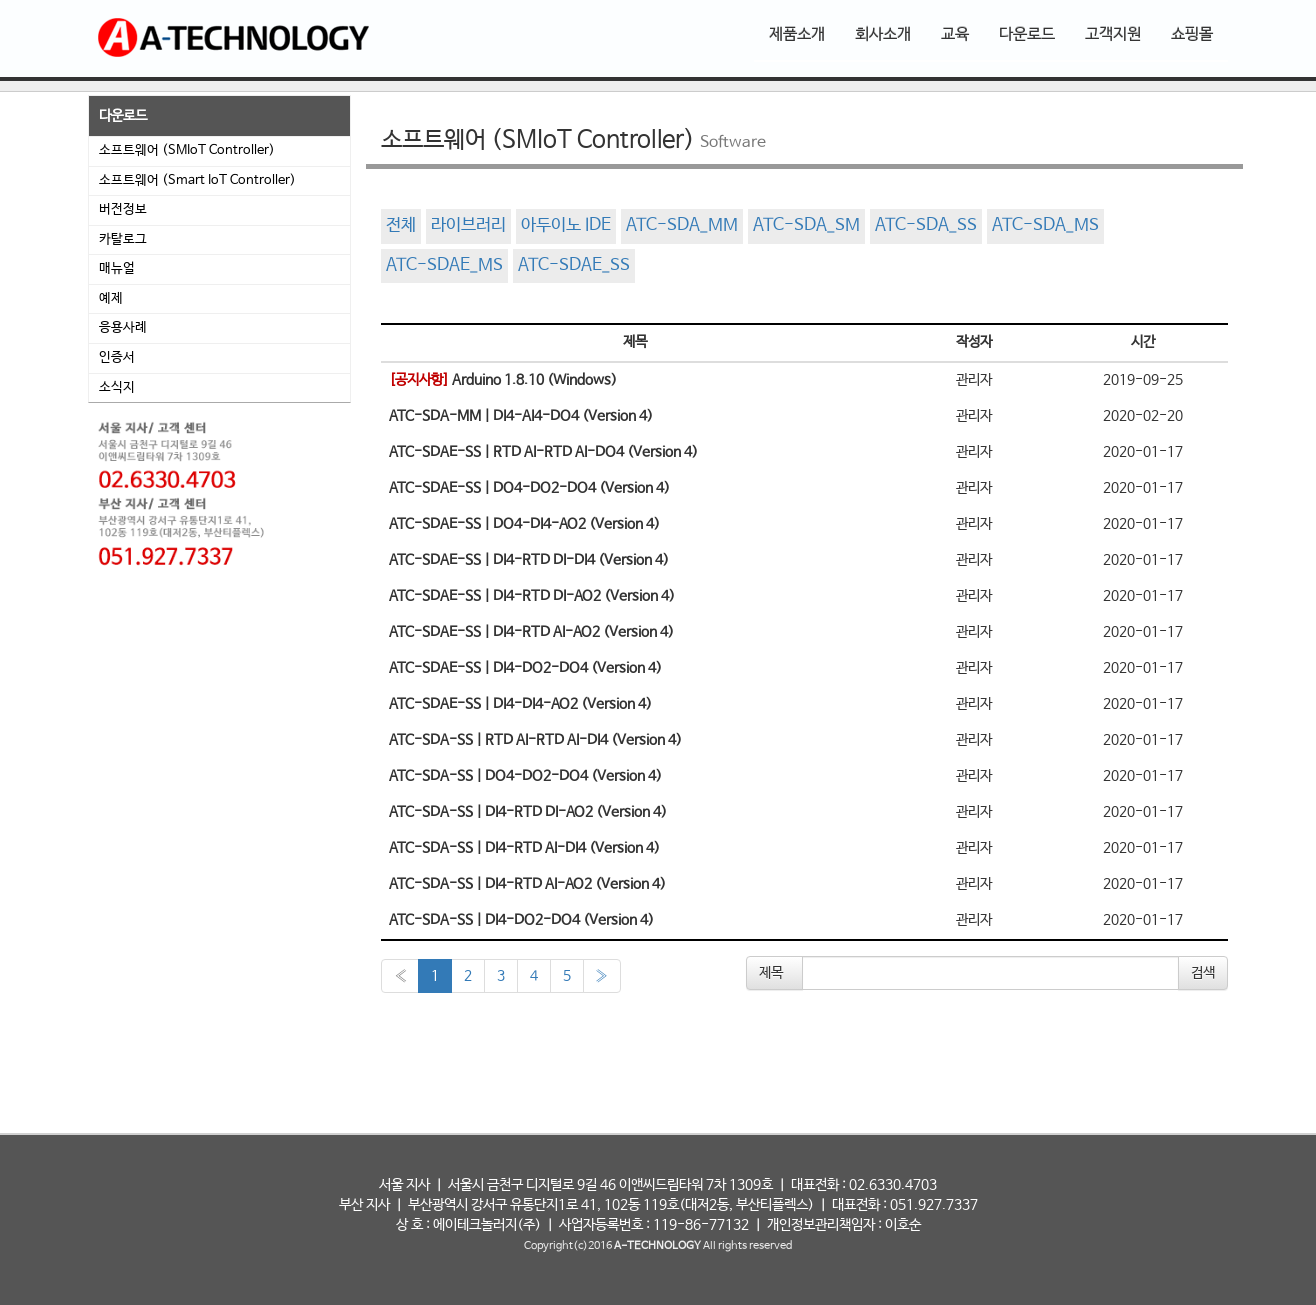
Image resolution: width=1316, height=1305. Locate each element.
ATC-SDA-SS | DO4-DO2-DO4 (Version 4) (525, 776)
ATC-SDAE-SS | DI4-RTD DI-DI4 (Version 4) (529, 560)
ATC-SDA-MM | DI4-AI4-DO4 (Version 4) (521, 416)
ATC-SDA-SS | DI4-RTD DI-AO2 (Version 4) (528, 812)
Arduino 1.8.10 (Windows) (503, 380)
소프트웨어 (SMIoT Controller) (187, 150)
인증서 (117, 357)
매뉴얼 (117, 268)
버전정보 (123, 209)
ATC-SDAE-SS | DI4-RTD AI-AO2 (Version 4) (531, 632)
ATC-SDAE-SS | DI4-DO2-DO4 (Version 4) (525, 668)
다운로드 (1027, 34)
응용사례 (123, 327)
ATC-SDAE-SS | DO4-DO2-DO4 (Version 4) (529, 488)
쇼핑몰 (1192, 34)
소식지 (117, 387)
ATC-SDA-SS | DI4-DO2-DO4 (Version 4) (521, 920)
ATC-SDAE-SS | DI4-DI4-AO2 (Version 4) (520, 704)
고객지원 (1113, 34)
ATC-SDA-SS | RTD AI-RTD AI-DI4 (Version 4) (535, 740)
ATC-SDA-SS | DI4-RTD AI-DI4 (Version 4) (524, 848)
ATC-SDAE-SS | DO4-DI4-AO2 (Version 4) (524, 524)
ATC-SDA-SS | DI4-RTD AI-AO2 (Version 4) (527, 884)
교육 (955, 34)
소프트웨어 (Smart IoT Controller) (197, 180)
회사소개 (883, 34)
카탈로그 (123, 239)
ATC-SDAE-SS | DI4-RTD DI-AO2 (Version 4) (532, 596)
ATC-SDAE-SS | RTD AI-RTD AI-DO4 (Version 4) (543, 452)
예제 (111, 298)
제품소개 (797, 34)
